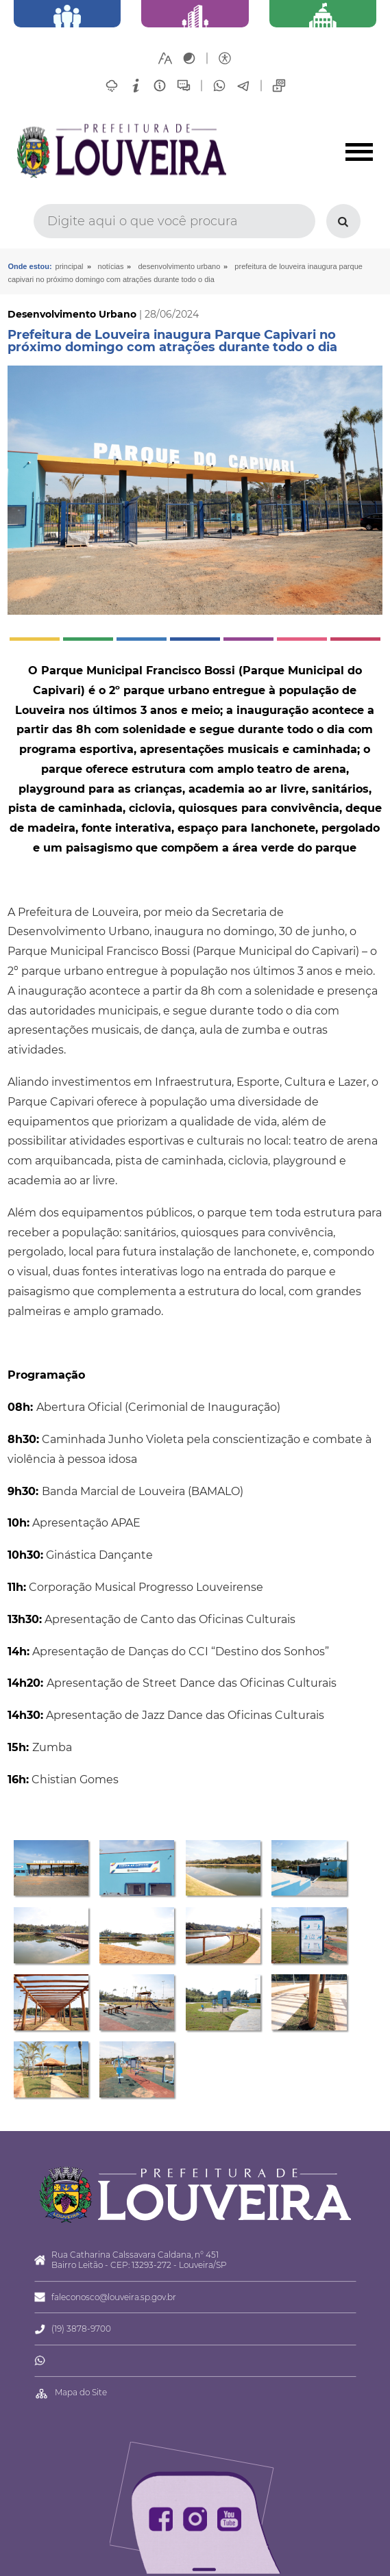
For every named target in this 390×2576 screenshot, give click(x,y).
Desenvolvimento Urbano (179, 266)
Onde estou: (29, 266)
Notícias (111, 266)
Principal (70, 266)
